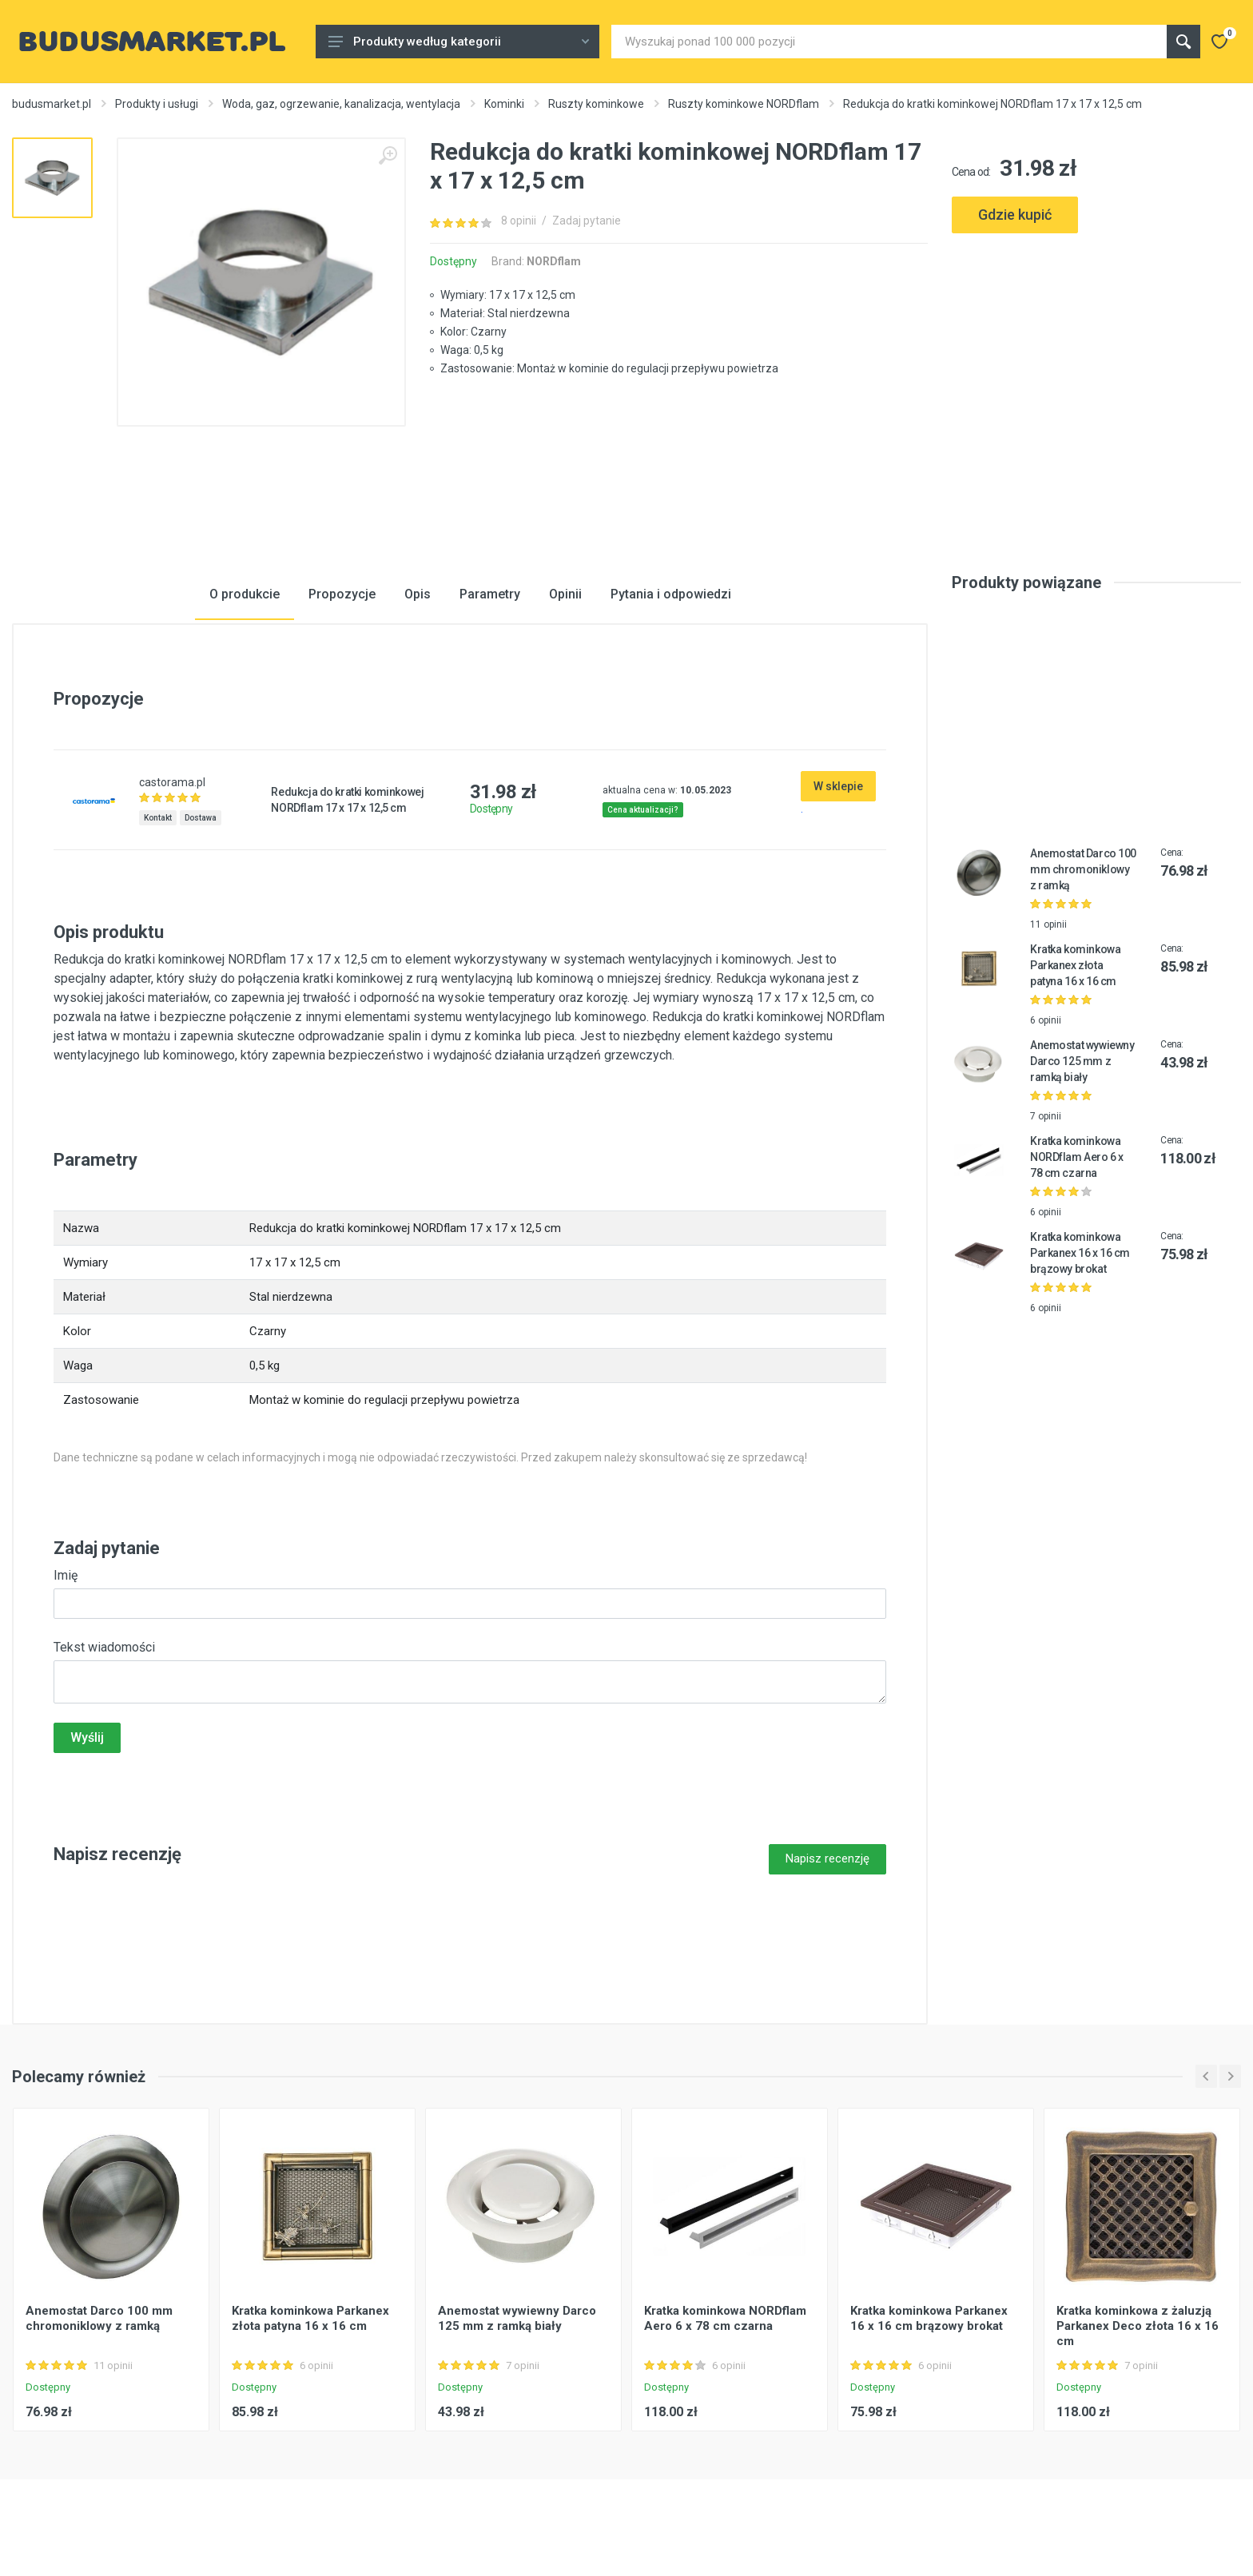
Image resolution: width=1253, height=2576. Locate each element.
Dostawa (201, 817)
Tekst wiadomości (104, 1647)
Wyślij (87, 1737)
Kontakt (158, 817)
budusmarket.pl (51, 103)
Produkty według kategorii (458, 41)
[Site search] (889, 41)
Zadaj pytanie (586, 220)
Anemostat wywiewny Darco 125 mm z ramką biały (1082, 1061)
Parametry (489, 594)
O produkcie (244, 594)
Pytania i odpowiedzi (671, 594)
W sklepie (838, 786)
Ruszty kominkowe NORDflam (743, 103)
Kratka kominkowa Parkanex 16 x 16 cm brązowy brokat (1080, 1252)
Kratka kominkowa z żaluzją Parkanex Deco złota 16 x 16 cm (1137, 2326)
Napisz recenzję (827, 1858)
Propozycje (342, 594)
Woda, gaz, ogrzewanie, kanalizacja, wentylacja (341, 103)
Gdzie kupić (1015, 214)
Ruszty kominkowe (596, 103)
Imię (66, 1575)
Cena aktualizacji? (642, 809)
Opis (417, 594)
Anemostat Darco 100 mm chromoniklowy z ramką (1083, 869)
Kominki (504, 103)
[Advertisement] (1096, 305)
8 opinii (518, 220)
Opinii (565, 594)
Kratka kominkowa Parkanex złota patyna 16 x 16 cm (1075, 965)
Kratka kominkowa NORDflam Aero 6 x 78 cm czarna (1077, 1157)
